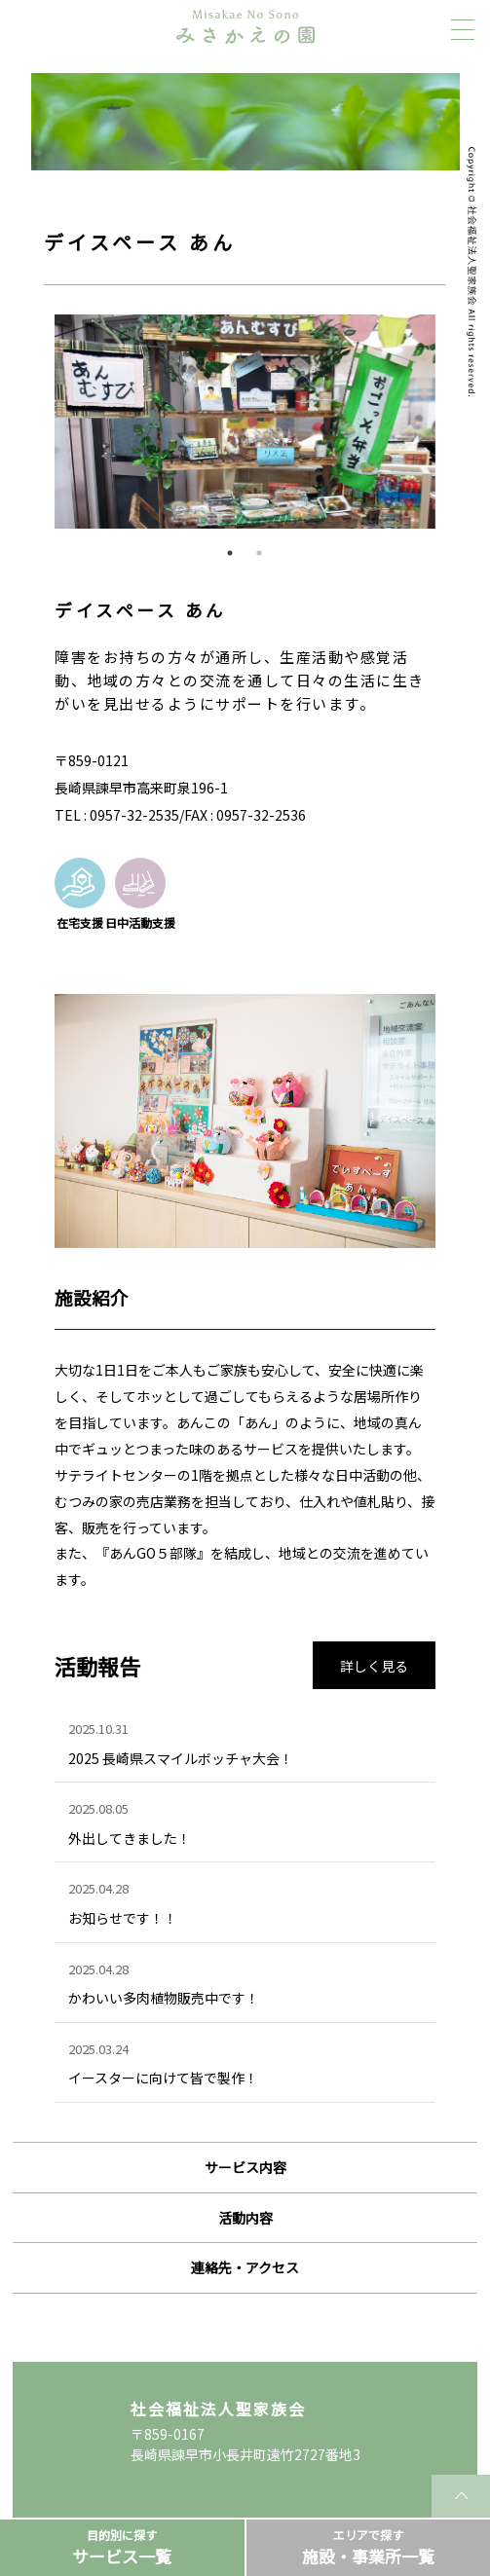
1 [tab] (230, 553)
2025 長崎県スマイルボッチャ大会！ (180, 1758)
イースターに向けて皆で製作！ (163, 2077)
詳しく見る (374, 1665)
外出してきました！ (129, 1838)
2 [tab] (259, 553)
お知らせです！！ (122, 1918)
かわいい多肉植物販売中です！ (163, 1997)
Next (450, 421)
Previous (40, 421)
